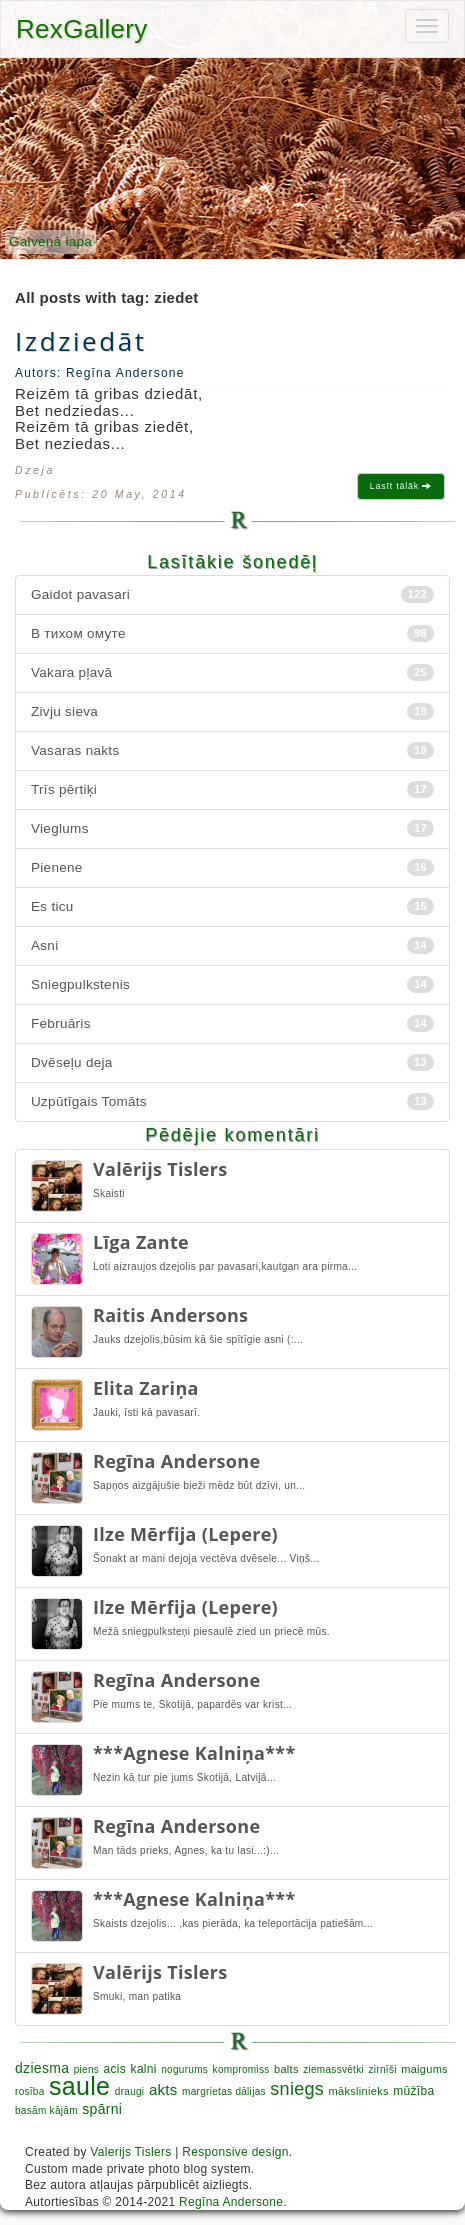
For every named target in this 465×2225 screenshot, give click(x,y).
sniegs (297, 2089)
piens (86, 2069)
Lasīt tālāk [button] (401, 486)
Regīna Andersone (231, 2202)
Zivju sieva (232, 711)
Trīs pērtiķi (232, 789)
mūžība (413, 2091)
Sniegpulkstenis (232, 984)
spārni (102, 2109)
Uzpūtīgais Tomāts (232, 1101)
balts (286, 2069)
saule (79, 2086)
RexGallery (82, 29)
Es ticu (232, 906)
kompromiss (241, 2069)
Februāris (232, 1023)
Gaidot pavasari (232, 594)
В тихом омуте (232, 633)
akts (163, 2089)
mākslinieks (359, 2091)
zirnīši (383, 2069)
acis (115, 2069)
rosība (30, 2091)
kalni (144, 2069)
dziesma (42, 2068)
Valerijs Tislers (130, 2152)
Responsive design (235, 2152)
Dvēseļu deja (232, 1062)
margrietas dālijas (224, 2091)
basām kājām (46, 2110)
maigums (424, 2069)
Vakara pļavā (232, 672)
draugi (130, 2091)
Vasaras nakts (232, 750)
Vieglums (232, 828)
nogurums (184, 2069)
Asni (232, 945)
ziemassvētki (333, 2069)
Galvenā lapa (50, 241)
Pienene (232, 867)
